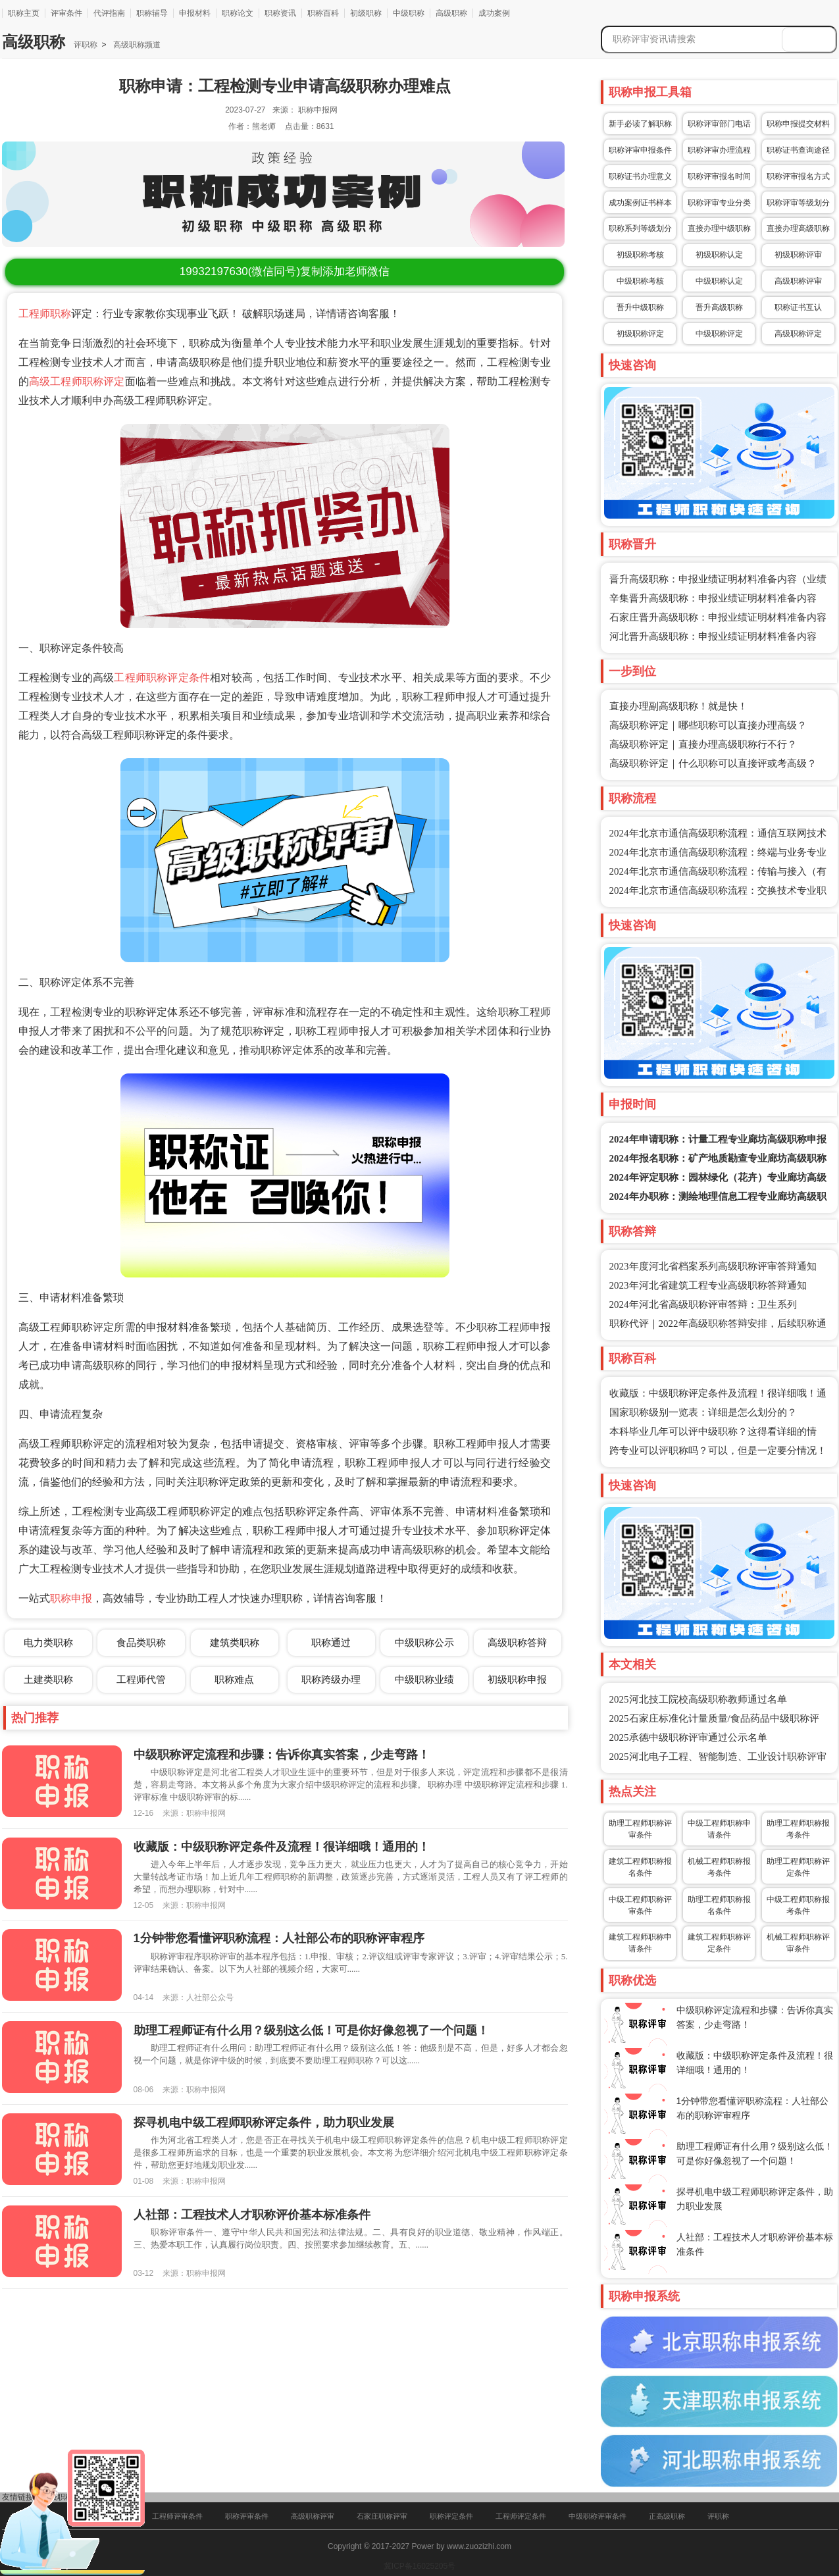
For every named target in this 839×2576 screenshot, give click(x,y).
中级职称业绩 (424, 1679)
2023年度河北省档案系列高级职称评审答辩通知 (713, 1266)
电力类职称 (48, 1642)
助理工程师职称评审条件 (640, 1829)
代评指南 (109, 13)
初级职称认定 (719, 254)
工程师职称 (44, 313)
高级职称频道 (135, 44)
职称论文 (237, 13)
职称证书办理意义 (640, 176)
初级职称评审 (798, 254)
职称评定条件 (451, 2516)
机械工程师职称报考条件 (719, 1867)
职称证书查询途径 (798, 150)
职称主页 (23, 13)
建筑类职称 (234, 1642)
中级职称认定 (719, 281)
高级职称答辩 (517, 1642)
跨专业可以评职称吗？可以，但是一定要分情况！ (717, 1450)
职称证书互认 (798, 307)
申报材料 (195, 13)
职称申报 (71, 1598)
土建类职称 (48, 1679)
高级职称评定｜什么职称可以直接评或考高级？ (713, 763)
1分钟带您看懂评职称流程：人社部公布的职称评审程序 (279, 1938)
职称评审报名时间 (719, 176)
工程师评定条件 (521, 2516)
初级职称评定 (640, 333)
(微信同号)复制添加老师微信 (285, 271)
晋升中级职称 (640, 307)
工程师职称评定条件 (162, 677)
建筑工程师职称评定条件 (719, 1942)
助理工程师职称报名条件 (719, 1905)
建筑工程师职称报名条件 (640, 1867)
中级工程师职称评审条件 (640, 1905)
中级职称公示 (424, 1642)
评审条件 (66, 13)
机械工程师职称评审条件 (798, 1942)
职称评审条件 (246, 2516)
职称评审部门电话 (719, 123)
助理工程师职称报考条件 (798, 1829)
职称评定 (103, 381)
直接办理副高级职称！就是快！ (678, 706)
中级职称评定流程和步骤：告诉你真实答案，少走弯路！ (282, 1754)
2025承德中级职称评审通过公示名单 (688, 1737)
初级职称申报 (517, 1679)
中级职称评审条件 (597, 2516)
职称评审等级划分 (798, 202)
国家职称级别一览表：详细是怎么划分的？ (703, 1412)
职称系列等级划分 (640, 228)
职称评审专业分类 (719, 202)
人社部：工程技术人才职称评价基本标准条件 (252, 2214)
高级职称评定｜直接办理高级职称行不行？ (703, 744)
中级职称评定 (719, 333)
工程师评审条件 (177, 2516)
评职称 (85, 44)
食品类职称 (141, 1642)
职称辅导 (152, 13)
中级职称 (408, 13)
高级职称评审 (798, 281)
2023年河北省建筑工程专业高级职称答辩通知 (708, 1285)
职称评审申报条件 (640, 150)
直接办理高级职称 (798, 228)
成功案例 (494, 13)
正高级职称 (667, 2516)
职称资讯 (280, 13)
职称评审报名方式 (798, 176)
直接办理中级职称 (719, 228)
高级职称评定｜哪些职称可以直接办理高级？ (708, 725)
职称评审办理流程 (719, 150)
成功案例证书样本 (640, 202)
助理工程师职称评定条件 (798, 1867)
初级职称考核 (640, 254)
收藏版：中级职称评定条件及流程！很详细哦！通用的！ (282, 1846)
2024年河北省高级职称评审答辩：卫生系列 (703, 1304)
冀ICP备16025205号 (419, 2566)
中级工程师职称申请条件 (719, 1829)
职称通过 (331, 1642)
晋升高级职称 (719, 307)
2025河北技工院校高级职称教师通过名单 (698, 1699)
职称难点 (234, 1679)
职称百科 (323, 13)
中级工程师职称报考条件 (798, 1905)
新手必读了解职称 (640, 123)
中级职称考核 (640, 281)
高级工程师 (55, 381)
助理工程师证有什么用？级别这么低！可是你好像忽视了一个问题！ (311, 2030)
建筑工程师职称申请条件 (640, 1942)
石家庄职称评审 (382, 2516)
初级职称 (366, 13)
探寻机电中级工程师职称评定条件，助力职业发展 (264, 2122)
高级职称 (451, 13)
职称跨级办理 (331, 1679)
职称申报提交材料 (798, 123)
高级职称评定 (798, 333)
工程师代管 (141, 1679)
